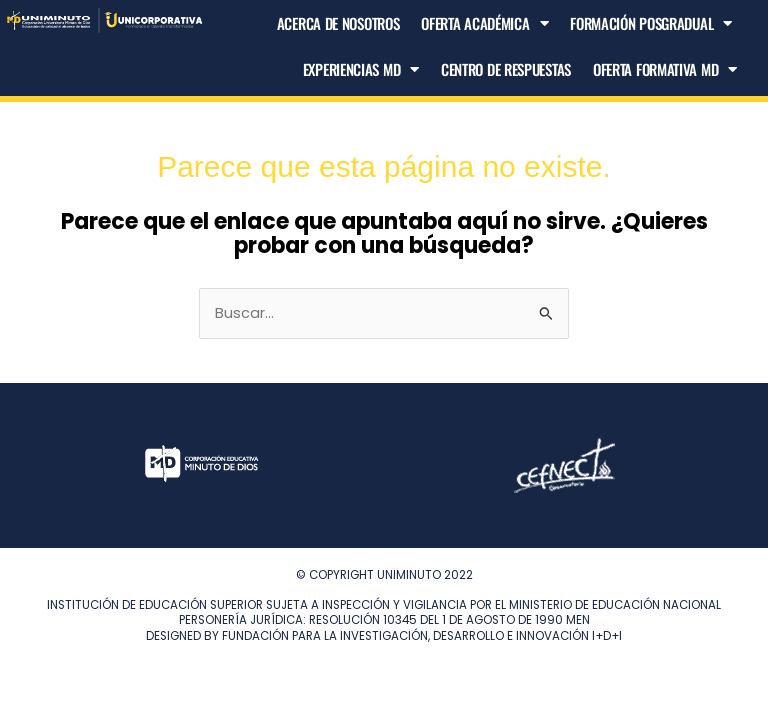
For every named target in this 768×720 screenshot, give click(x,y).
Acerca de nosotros (338, 23)
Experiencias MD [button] (361, 69)
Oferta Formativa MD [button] (665, 69)
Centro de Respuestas (506, 69)
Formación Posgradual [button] (651, 23)
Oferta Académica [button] (484, 23)
